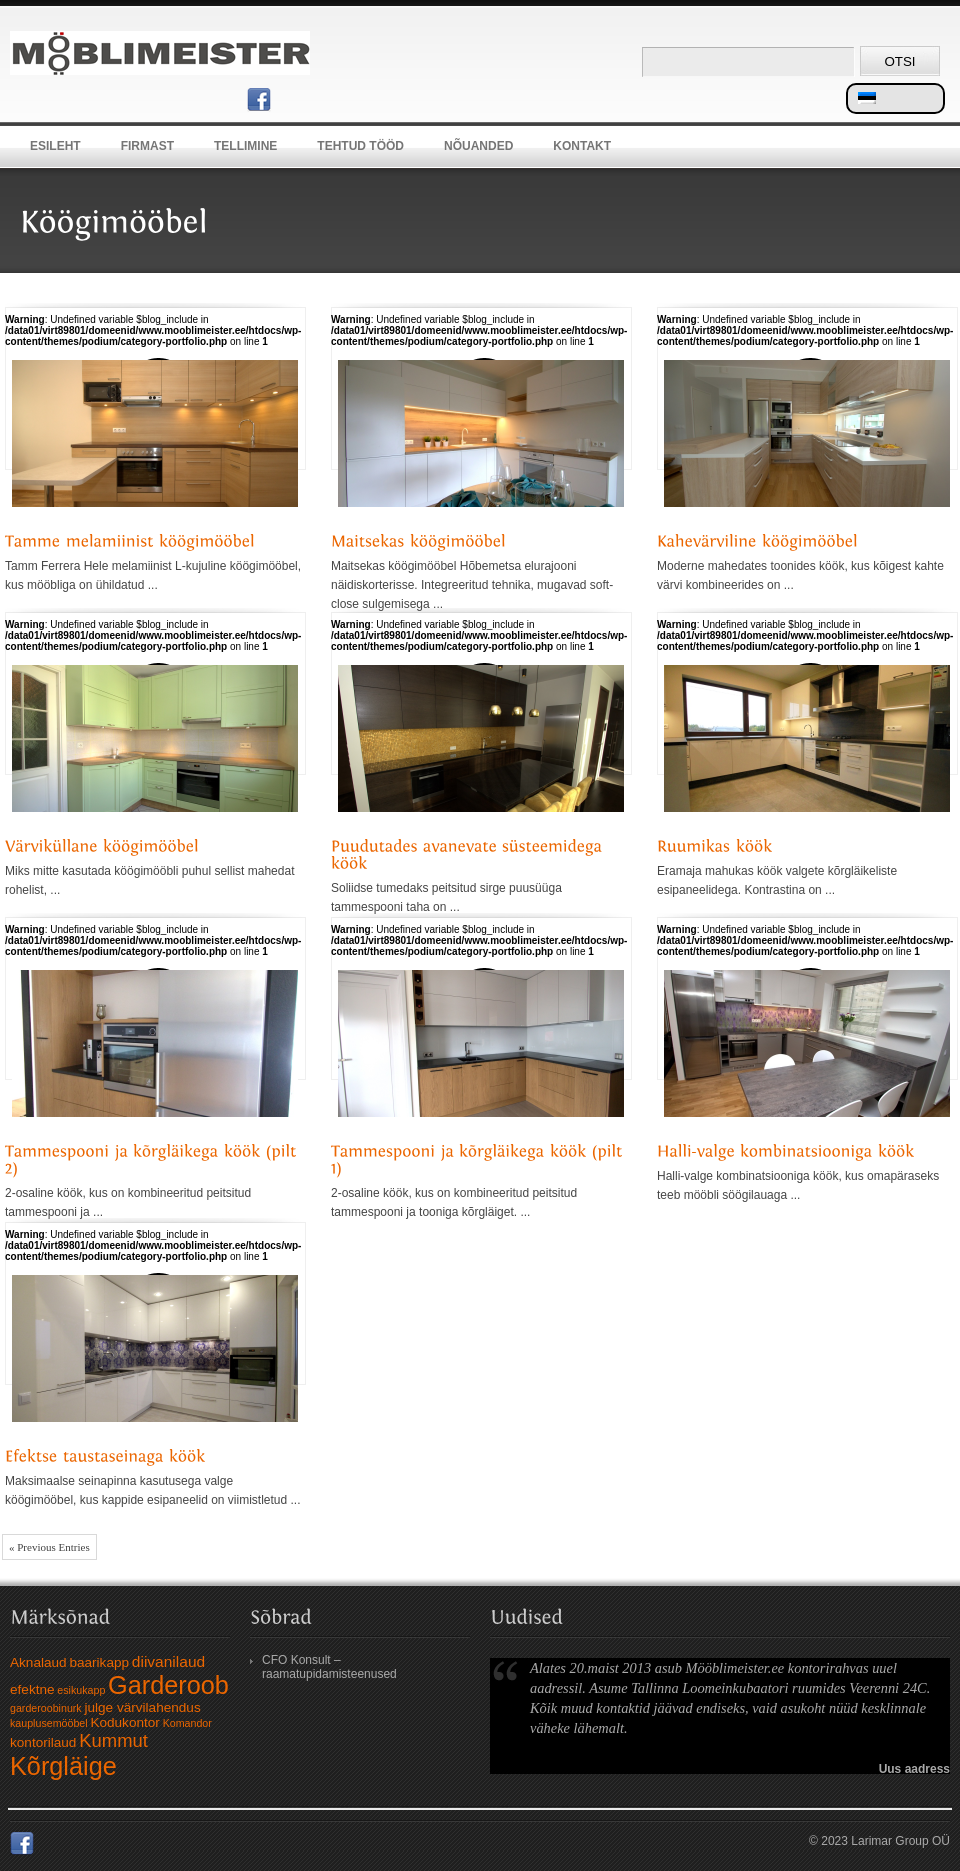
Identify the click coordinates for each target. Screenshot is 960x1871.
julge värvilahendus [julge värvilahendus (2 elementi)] (142, 1707)
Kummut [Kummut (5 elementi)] (113, 1740)
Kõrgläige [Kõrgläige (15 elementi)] (63, 1766)
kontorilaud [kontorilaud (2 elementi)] (43, 1742)
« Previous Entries (49, 1547)
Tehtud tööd (360, 146)
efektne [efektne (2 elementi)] (32, 1689)
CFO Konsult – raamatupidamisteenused (329, 1667)
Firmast (147, 146)
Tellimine (245, 146)
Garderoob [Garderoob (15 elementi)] (168, 1685)
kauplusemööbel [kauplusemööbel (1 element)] (49, 1723)
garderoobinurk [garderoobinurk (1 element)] (46, 1708)
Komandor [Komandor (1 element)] (187, 1723)
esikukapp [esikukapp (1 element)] (81, 1690)
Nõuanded (478, 146)
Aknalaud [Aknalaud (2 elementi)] (38, 1662)
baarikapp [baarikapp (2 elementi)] (99, 1662)
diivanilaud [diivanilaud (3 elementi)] (168, 1661)
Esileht (55, 146)
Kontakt (582, 146)
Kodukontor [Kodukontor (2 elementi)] (124, 1722)
